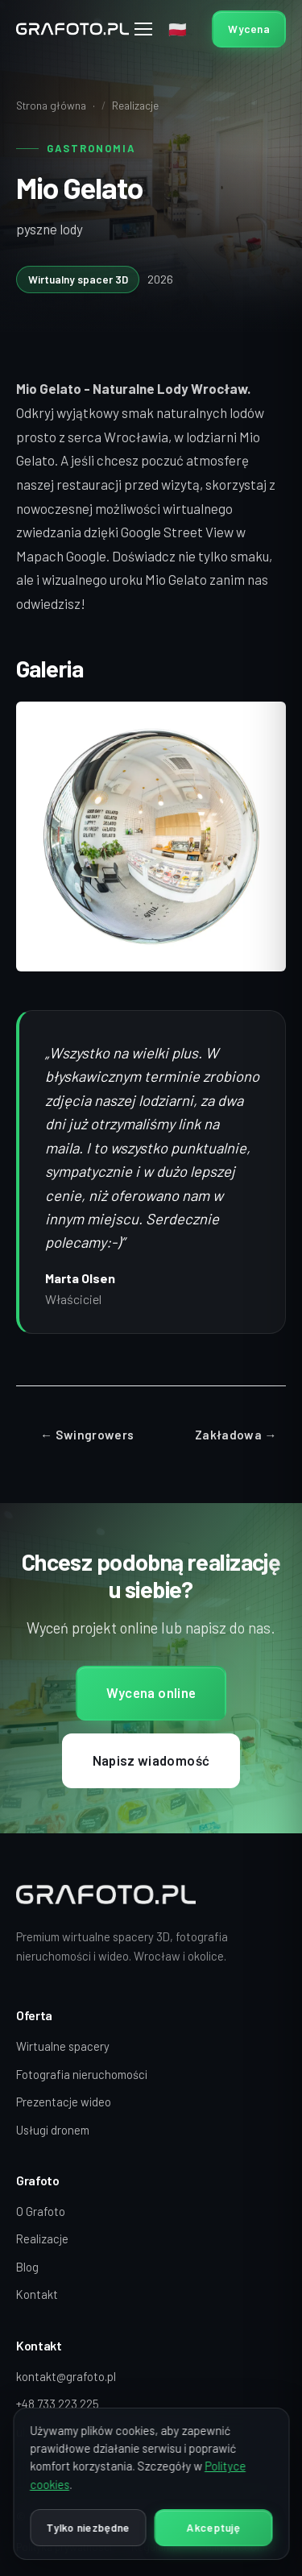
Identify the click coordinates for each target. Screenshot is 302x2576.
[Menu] (144, 29)
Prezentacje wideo (63, 2101)
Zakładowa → (236, 1434)
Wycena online (151, 1695)
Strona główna (51, 105)
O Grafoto (40, 2211)
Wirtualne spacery (63, 2046)
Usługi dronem (52, 2130)
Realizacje (135, 105)
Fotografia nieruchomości (81, 2074)
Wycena (249, 28)
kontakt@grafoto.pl (66, 2376)
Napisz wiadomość (151, 1762)
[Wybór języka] (180, 29)
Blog (27, 2266)
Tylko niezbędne (88, 2527)
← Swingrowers (87, 1434)
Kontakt (37, 2294)
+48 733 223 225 (57, 2403)
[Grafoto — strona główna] (72, 29)
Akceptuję (213, 2527)
